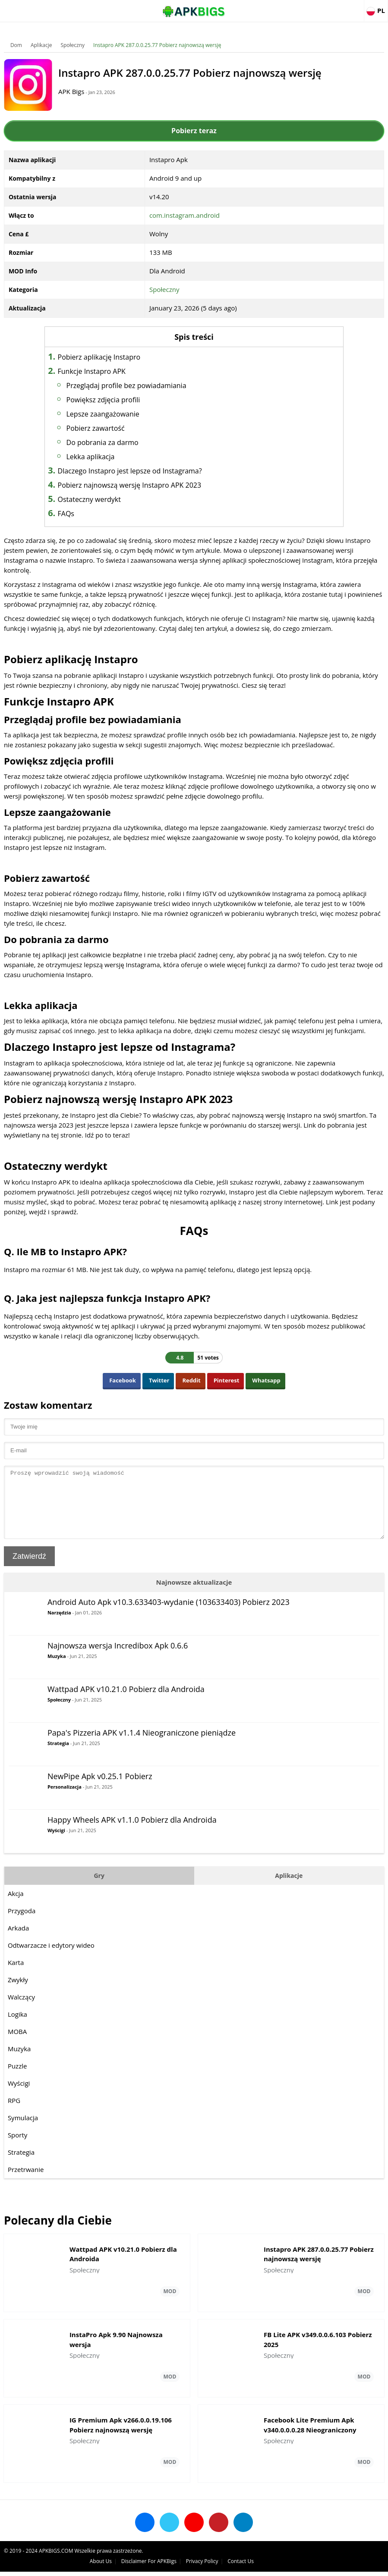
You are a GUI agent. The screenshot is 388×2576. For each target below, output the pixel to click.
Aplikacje (41, 45)
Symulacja (23, 2130)
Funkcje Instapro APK (99, 371)
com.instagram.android (184, 215)
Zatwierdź (30, 1569)
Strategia (58, 1756)
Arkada (18, 1941)
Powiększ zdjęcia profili (111, 399)
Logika (18, 2027)
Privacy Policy (332, 2565)
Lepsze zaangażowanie (110, 414)
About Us (231, 2565)
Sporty (18, 2148)
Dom (16, 45)
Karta (16, 1975)
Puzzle (18, 2079)
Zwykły (18, 1992)
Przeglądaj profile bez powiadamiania (134, 385)
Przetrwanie (26, 2182)
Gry (99, 1888)
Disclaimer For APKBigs (278, 2565)
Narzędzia (60, 1625)
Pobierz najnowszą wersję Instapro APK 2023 (137, 485)
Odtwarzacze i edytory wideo (51, 1958)
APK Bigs (75, 91)
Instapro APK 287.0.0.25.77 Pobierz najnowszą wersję (157, 45)
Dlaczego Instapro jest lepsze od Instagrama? (137, 471)
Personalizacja (65, 1799)
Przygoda (22, 1923)
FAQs (73, 513)
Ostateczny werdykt (96, 499)
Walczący (21, 2010)
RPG (14, 2113)
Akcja (16, 1906)
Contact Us (370, 2565)
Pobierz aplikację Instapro (106, 357)
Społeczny (73, 45)
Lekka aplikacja (98, 456)
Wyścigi (57, 1843)
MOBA (17, 2044)
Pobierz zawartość (103, 428)
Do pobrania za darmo (110, 442)
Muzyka (57, 1669)
